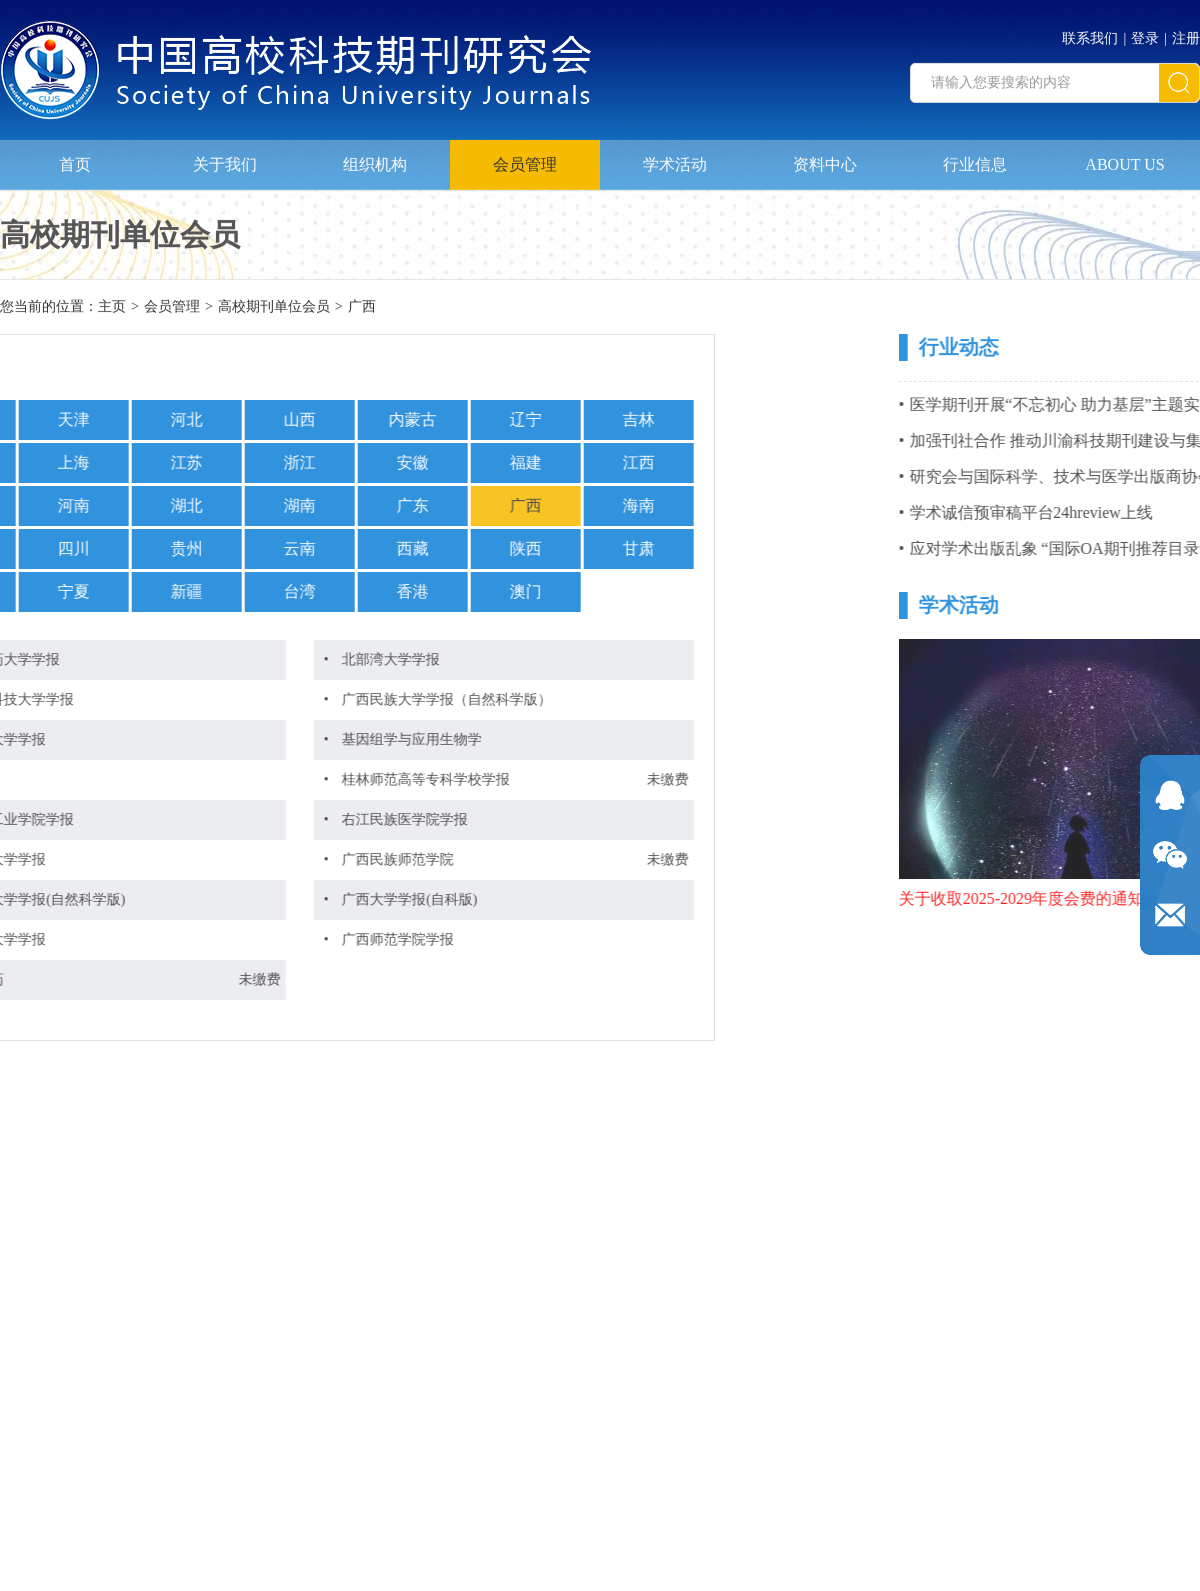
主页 (112, 308)
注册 (1186, 32)
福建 (336, 462)
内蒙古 (223, 419)
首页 (75, 156)
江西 (449, 462)
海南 (449, 505)
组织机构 (375, 156)
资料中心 (825, 156)
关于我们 (225, 156)
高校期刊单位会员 (274, 308)
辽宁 (336, 419)
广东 (223, 505)
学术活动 (675, 156)
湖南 (110, 505)
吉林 (449, 419)
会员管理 (525, 156)
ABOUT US (1124, 156)
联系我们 (1090, 32)
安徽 (223, 462)
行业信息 (975, 156)
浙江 (110, 462)
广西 (362, 308)
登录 (1145, 32)
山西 (110, 419)
